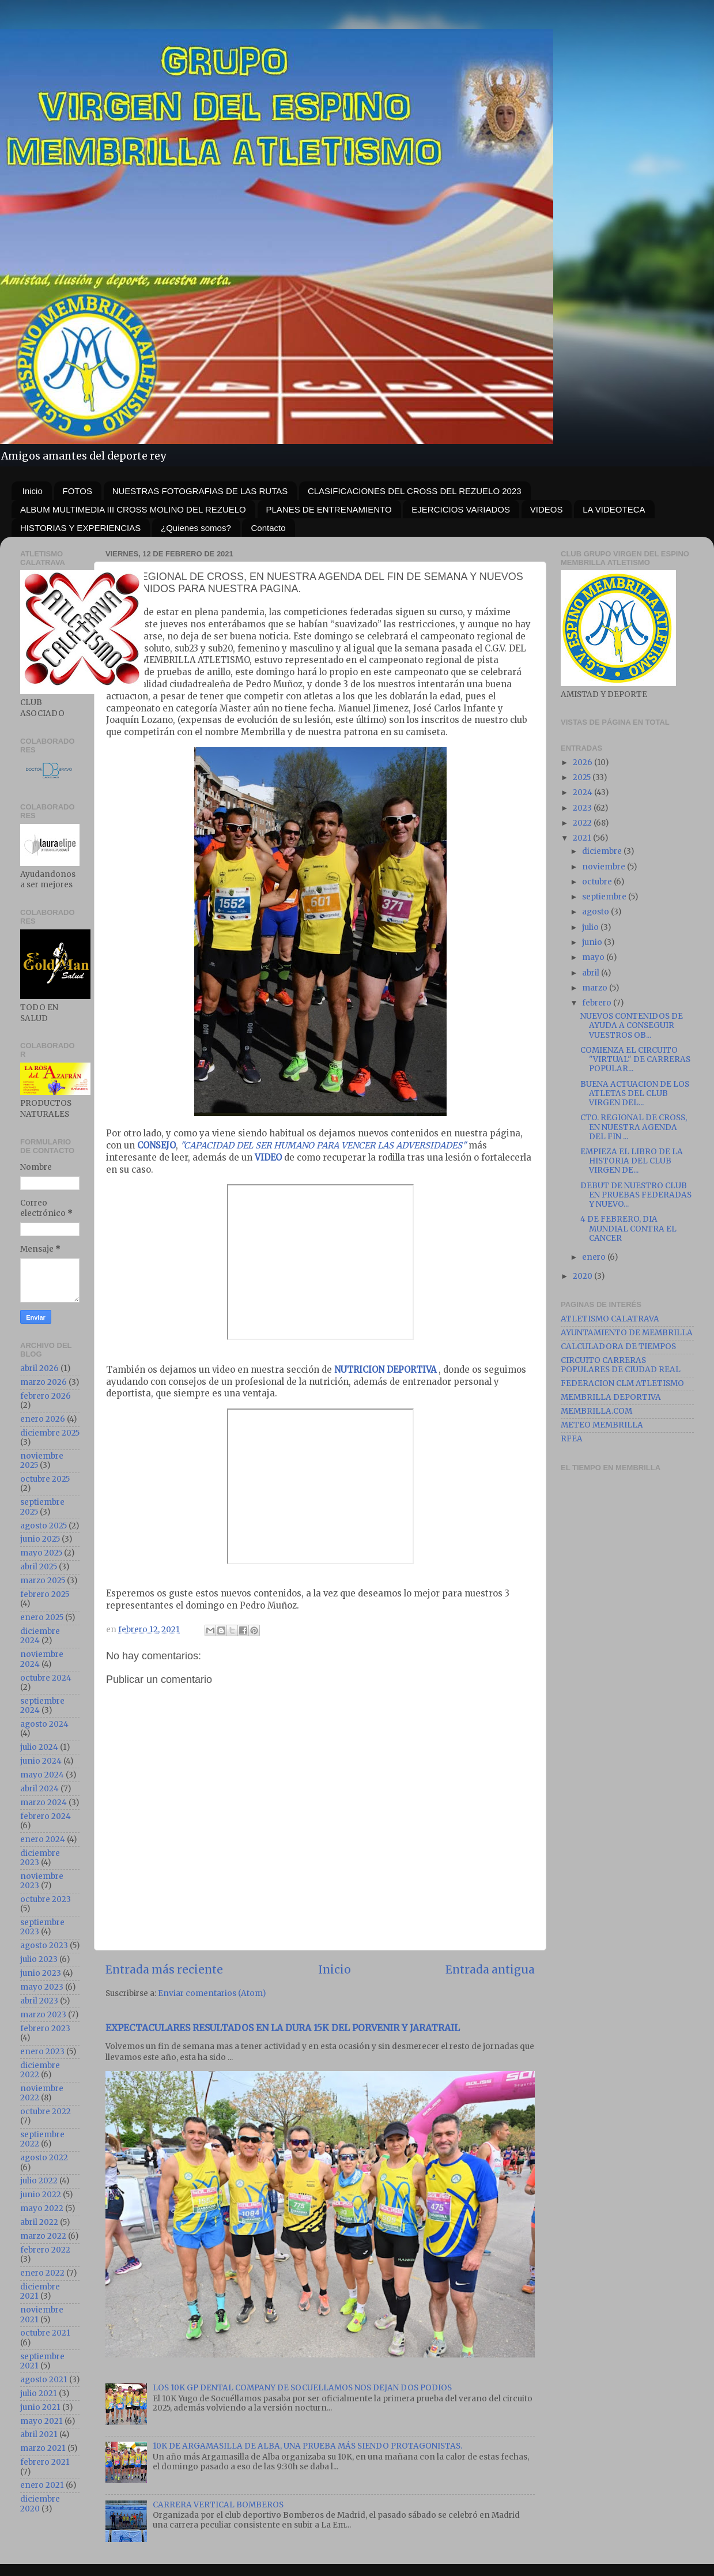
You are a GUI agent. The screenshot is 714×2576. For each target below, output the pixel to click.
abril (591, 973)
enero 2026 (42, 1419)
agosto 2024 (44, 1724)
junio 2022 (40, 2195)
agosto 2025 (43, 1526)
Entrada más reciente (164, 1969)
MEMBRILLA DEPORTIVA (611, 1397)
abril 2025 (38, 1567)
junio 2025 (40, 1539)
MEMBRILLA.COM (596, 1411)
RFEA (572, 1439)
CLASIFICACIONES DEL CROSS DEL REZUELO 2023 (415, 491)
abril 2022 (39, 2222)
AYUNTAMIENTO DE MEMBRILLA (627, 1333)
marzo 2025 (42, 1580)
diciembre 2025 (50, 1433)
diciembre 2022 (40, 2070)
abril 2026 (39, 1368)
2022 (583, 823)
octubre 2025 (45, 1479)
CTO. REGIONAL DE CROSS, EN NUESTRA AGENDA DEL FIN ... (633, 1127)
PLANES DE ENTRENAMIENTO (329, 509)
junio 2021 (40, 2407)
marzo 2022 (43, 2236)
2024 (583, 792)
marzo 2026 (43, 1382)
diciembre (603, 851)
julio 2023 (39, 1959)
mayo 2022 (41, 2208)
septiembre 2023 (42, 1927)
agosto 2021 (43, 2380)
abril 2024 (39, 1789)
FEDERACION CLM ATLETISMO (622, 1383)
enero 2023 (42, 2052)
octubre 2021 (45, 2333)
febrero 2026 (45, 1396)
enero (594, 1257)
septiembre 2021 (42, 2361)
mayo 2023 (41, 1987)
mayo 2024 (42, 1775)
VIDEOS (546, 509)
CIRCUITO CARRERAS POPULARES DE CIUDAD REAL (621, 1364)
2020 (583, 1276)
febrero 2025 (44, 1594)
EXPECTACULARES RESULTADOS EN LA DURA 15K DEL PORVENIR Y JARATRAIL (282, 2027)
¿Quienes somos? (196, 528)
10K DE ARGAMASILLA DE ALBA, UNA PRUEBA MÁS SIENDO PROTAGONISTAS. (307, 2446)
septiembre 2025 (42, 1506)
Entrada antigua (490, 1969)
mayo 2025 (41, 1553)
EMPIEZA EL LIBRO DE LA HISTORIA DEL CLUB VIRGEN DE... (631, 1161)
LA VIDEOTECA (614, 509)
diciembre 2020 (40, 2503)
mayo (594, 957)
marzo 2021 (43, 2448)
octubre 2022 (45, 2111)
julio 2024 (39, 1747)
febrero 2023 (45, 2028)
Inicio (32, 491)
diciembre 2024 (40, 1635)
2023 (583, 808)
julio (591, 927)
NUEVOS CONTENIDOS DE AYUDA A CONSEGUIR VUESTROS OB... (631, 1025)
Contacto (268, 528)
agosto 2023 (44, 1945)
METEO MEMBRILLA (602, 1425)
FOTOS (77, 491)
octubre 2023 (45, 1899)
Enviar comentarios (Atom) (212, 1993)
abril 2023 (39, 2001)
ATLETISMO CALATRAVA (610, 1319)
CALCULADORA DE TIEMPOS (618, 1346)
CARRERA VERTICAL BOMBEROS (218, 2505)
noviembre (604, 867)
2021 (583, 838)
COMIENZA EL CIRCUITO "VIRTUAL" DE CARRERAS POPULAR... (635, 1059)
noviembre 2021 (41, 2314)
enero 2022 (42, 2273)
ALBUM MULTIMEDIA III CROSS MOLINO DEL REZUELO (133, 509)
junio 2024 (41, 1761)
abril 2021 (39, 2434)
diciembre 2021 (40, 2291)
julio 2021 (38, 2393)
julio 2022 (39, 2181)
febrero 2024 (45, 1816)
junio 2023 (40, 1973)
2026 (583, 762)
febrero (597, 1003)
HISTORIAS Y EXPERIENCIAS (80, 528)
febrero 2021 (45, 2462)
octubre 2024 (45, 1678)
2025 (582, 777)
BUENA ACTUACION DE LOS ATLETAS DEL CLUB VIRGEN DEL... (634, 1093)
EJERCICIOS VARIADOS (460, 509)
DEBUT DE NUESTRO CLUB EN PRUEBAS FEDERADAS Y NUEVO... (636, 1195)
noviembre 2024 (41, 1659)
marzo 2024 (43, 1802)
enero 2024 (42, 1839)
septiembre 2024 (42, 1705)
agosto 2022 (44, 2158)
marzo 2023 (43, 2015)
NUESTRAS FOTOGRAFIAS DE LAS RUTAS (200, 491)
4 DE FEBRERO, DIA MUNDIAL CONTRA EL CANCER (628, 1228)
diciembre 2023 (40, 1857)
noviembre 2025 (41, 1460)
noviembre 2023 (41, 1880)
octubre (598, 882)
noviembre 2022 (41, 2093)
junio (593, 942)
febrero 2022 (45, 2250)
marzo (595, 988)
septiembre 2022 (42, 2139)
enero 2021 (42, 2485)
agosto (596, 912)
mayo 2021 (41, 2421)
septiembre (605, 897)
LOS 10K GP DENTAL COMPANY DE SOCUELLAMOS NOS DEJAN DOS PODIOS (302, 2388)
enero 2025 (41, 1617)
